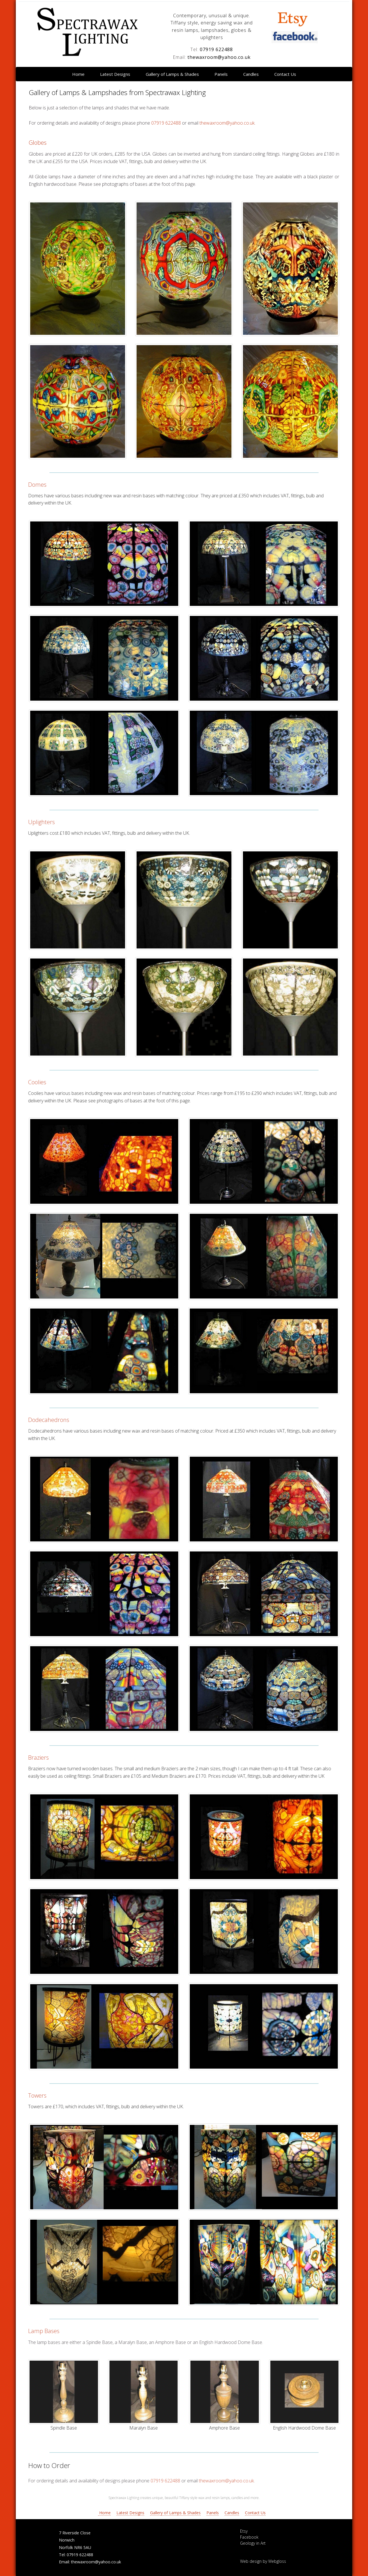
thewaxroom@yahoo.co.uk (219, 57)
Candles (251, 74)
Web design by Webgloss (263, 2561)
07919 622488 (216, 49)
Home (78, 74)
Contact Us (285, 74)
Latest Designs (115, 74)
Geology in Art (253, 2543)
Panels (221, 74)
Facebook (249, 2537)
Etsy (244, 2531)
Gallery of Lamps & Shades (172, 74)
